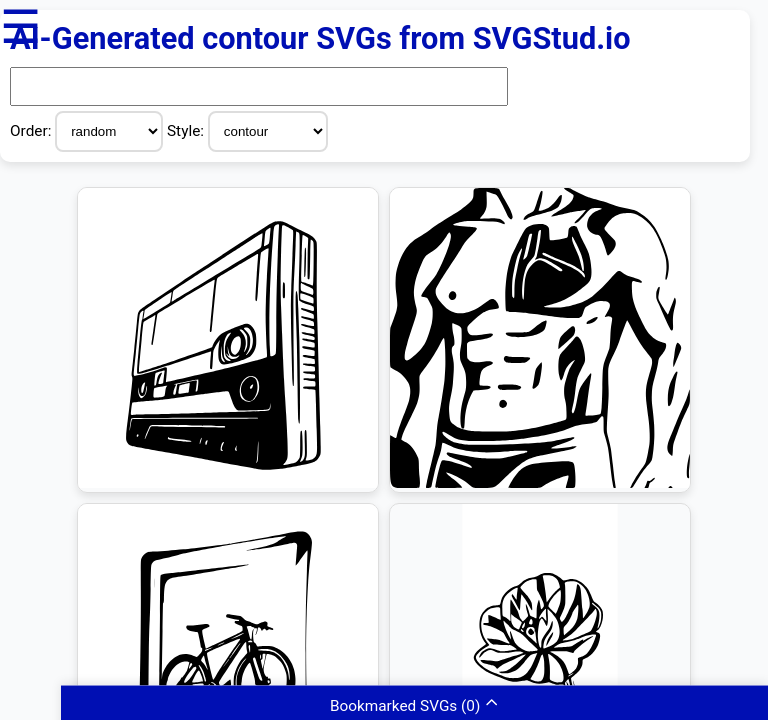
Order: (32, 131)
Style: (187, 131)
